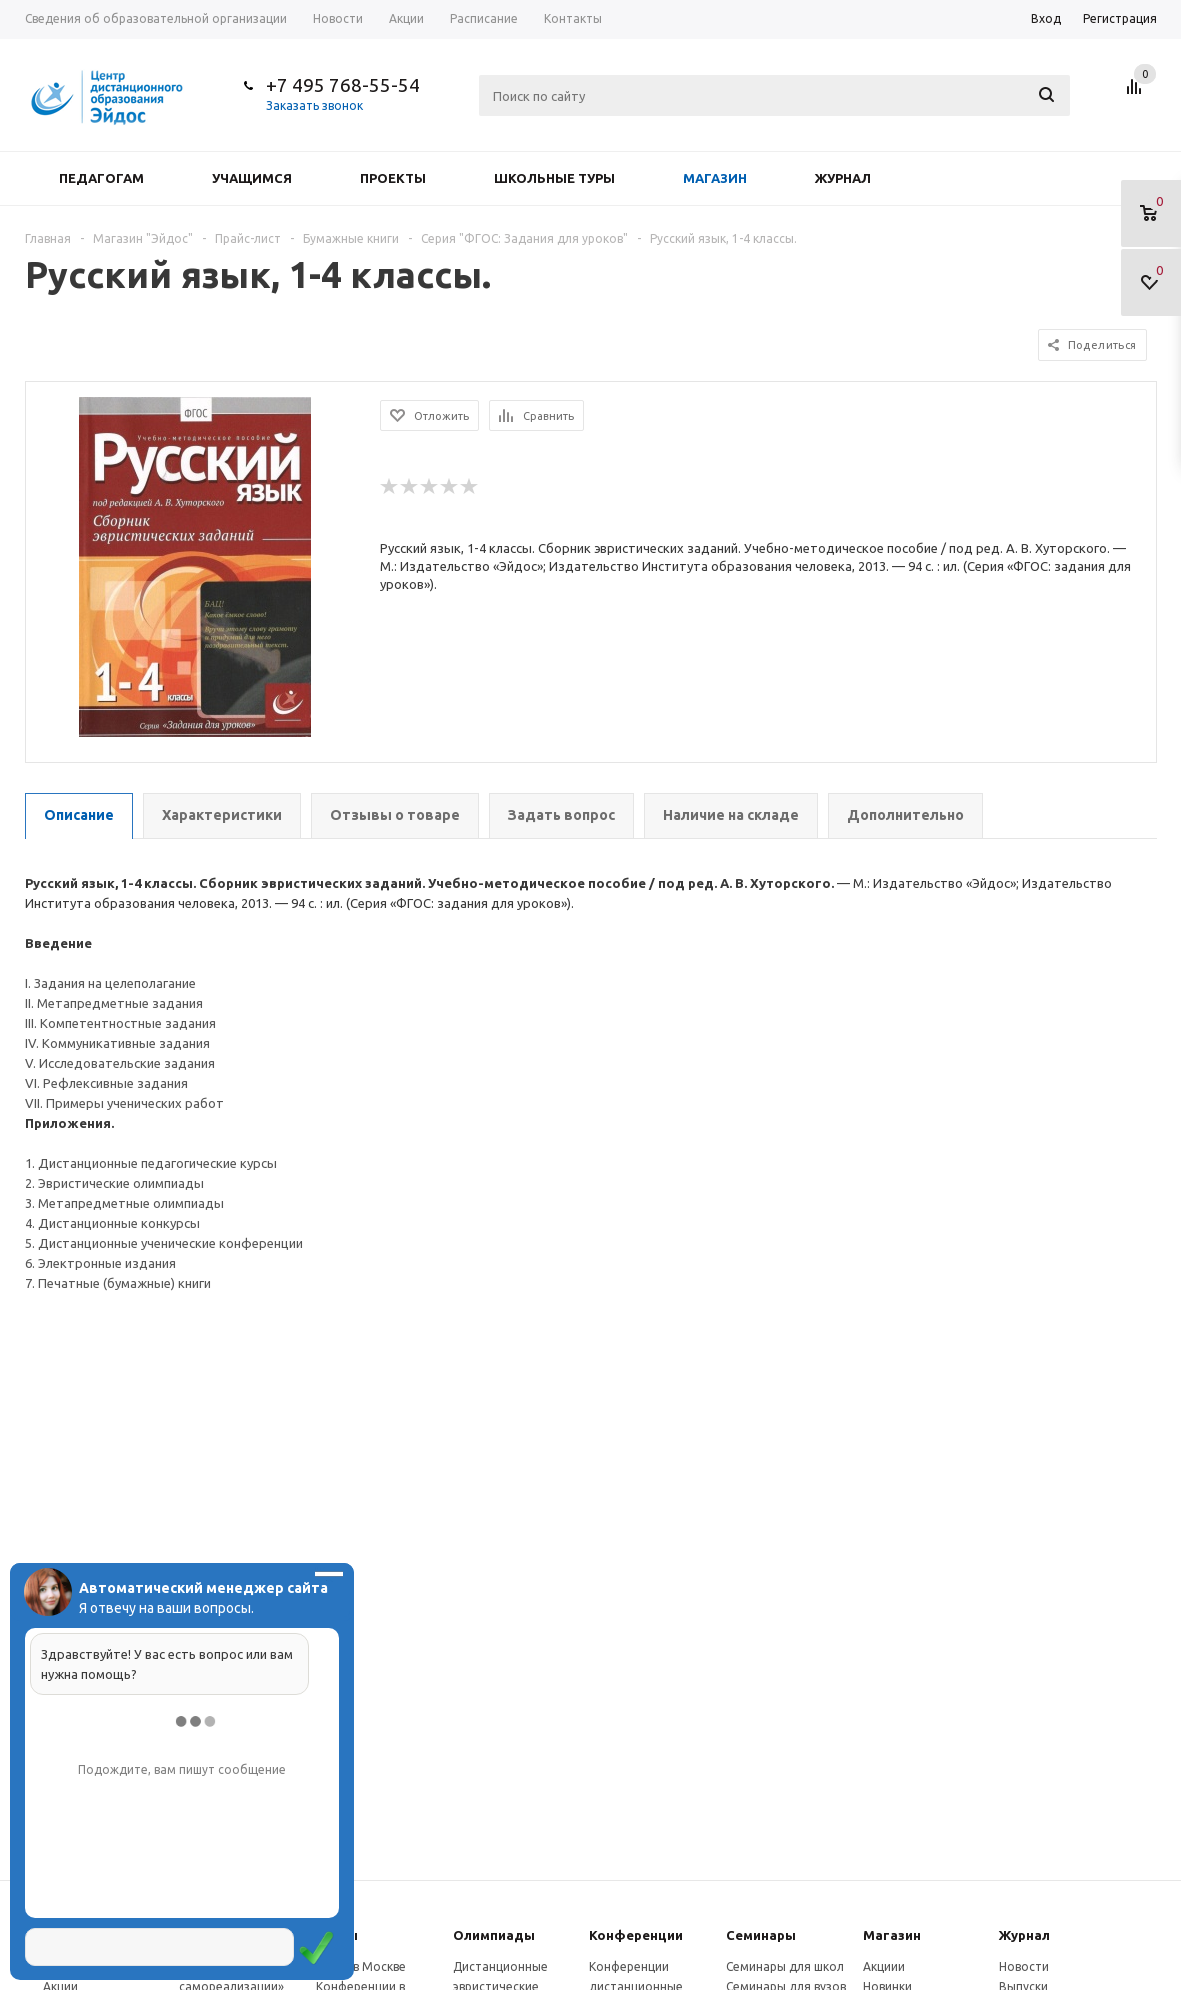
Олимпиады (494, 1935)
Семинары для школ (785, 1966)
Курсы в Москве (361, 1966)
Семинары (761, 1935)
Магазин (715, 178)
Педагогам (101, 178)
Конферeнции (636, 1935)
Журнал (843, 178)
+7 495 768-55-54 (343, 85)
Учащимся (252, 178)
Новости (1024, 1966)
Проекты (393, 178)
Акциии (884, 1966)
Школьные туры (554, 178)
